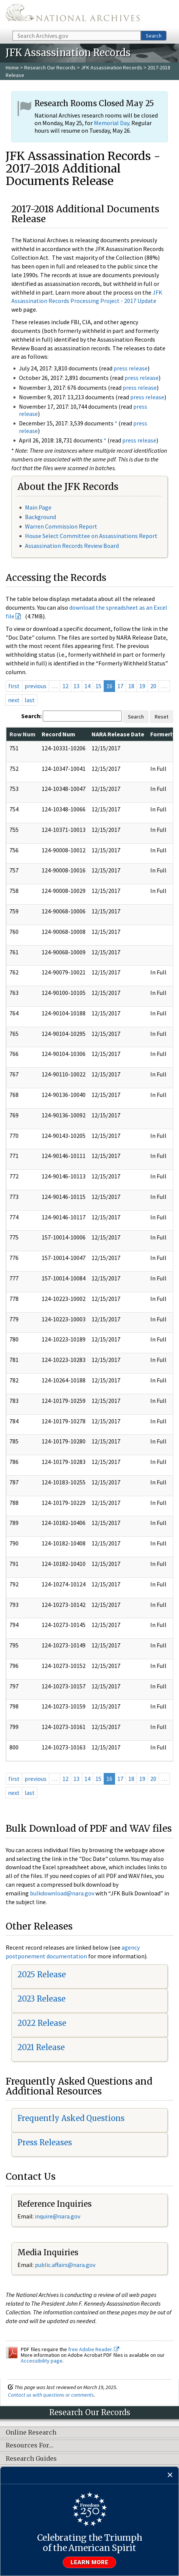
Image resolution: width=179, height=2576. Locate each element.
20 (153, 686)
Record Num (58, 734)
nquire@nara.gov (58, 2216)
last (30, 700)
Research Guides (31, 2458)
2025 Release (41, 1974)
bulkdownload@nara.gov (62, 1893)
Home (12, 67)
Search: (31, 716)
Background (40, 517)
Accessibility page (41, 2360)
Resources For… (29, 2445)
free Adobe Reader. (93, 2349)
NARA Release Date (118, 734)
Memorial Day (111, 123)
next (14, 700)
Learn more (90, 2562)
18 (131, 686)
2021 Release (41, 2047)
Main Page (38, 507)
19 (142, 686)
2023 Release (41, 1998)
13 (76, 686)
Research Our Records (50, 67)
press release (131, 368)
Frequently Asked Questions (71, 2118)
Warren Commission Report (61, 526)
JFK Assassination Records (111, 67)
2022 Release (41, 2023)
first (14, 686)
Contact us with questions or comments (51, 2394)
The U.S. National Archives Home (73, 15)
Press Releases (44, 2142)
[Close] (170, 2475)
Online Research (31, 2432)
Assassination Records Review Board (72, 545)
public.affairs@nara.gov (65, 2265)
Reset (161, 716)
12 (65, 686)
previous (36, 686)
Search (154, 35)
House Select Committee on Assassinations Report (91, 536)
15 (98, 686)
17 (120, 686)
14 (87, 686)
